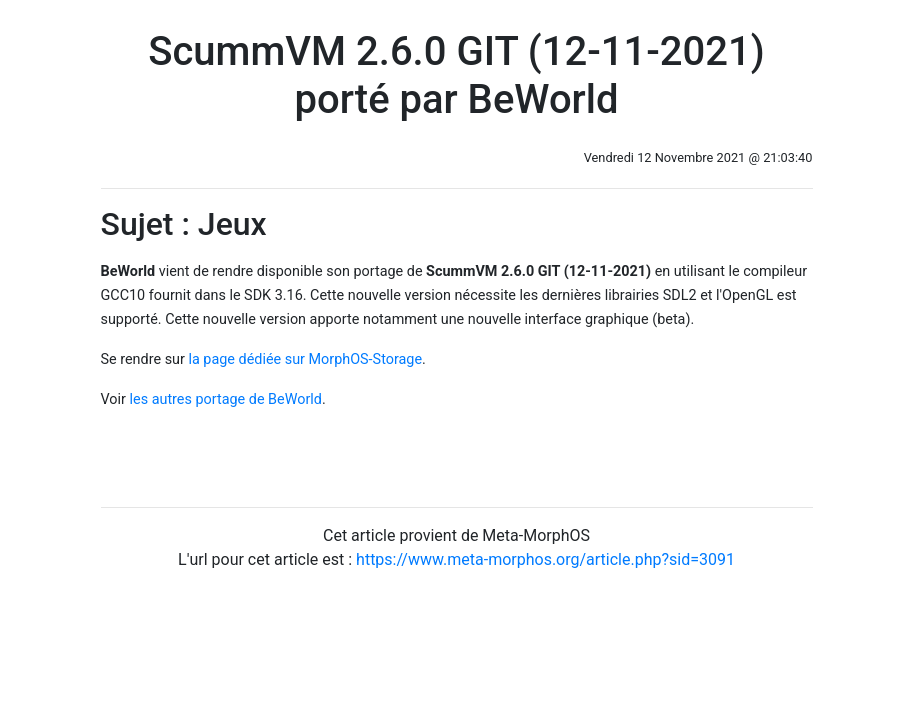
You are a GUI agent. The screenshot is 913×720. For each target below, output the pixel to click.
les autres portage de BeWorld (226, 399)
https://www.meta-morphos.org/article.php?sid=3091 (545, 559)
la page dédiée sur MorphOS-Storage (305, 359)
